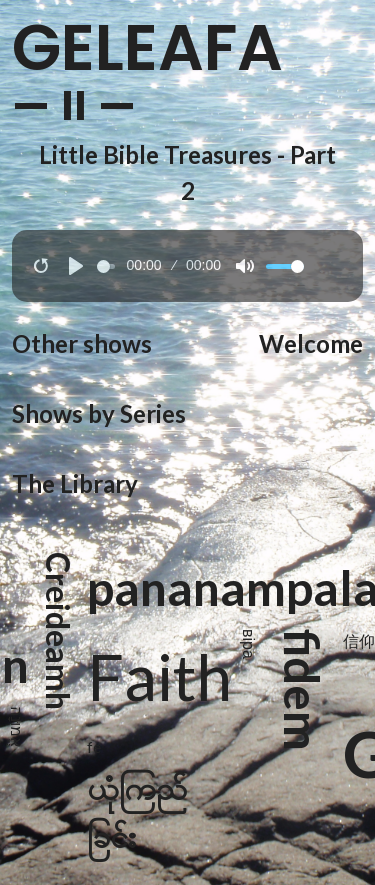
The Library (75, 483)
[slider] (106, 266)
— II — (75, 106)
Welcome (311, 343)
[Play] (76, 266)
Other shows (82, 343)
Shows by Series (99, 413)
